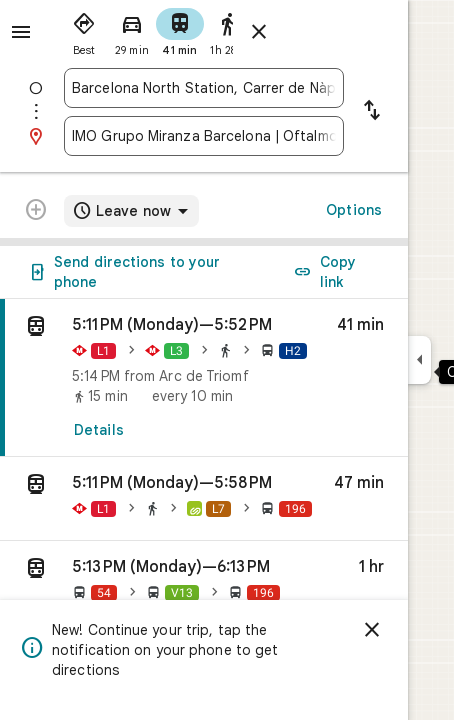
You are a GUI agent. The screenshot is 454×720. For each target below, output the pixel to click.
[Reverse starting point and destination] (372, 112)
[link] (204, 378)
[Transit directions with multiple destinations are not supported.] (36, 212)
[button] (204, 499)
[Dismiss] (372, 630)
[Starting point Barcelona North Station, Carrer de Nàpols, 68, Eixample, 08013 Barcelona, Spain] (204, 88)
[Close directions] (259, 32)
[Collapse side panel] (419, 360)
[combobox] (204, 88)
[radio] (84, 30)
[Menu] (21, 32)
